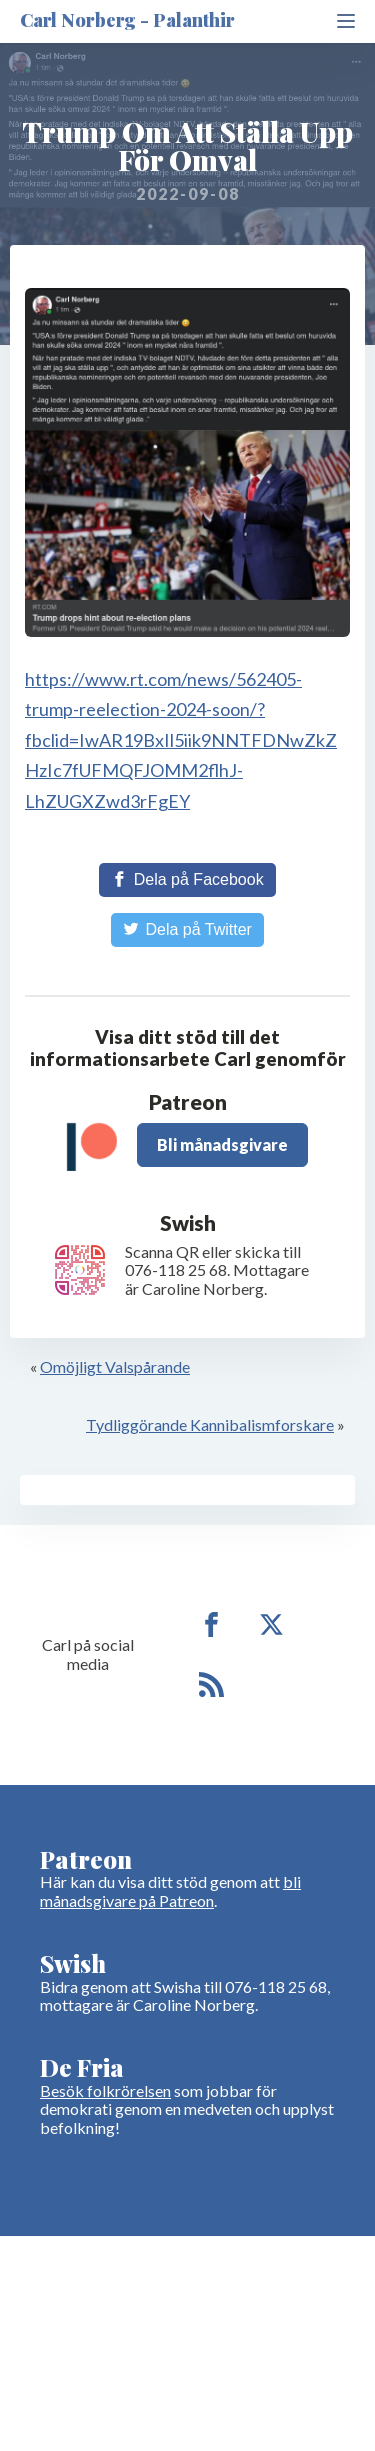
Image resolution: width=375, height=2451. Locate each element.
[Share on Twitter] (187, 930)
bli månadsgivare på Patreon (170, 1890)
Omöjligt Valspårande (115, 1366)
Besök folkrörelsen (105, 2090)
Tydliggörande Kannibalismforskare (210, 1424)
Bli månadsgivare (222, 1144)
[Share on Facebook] (187, 880)
